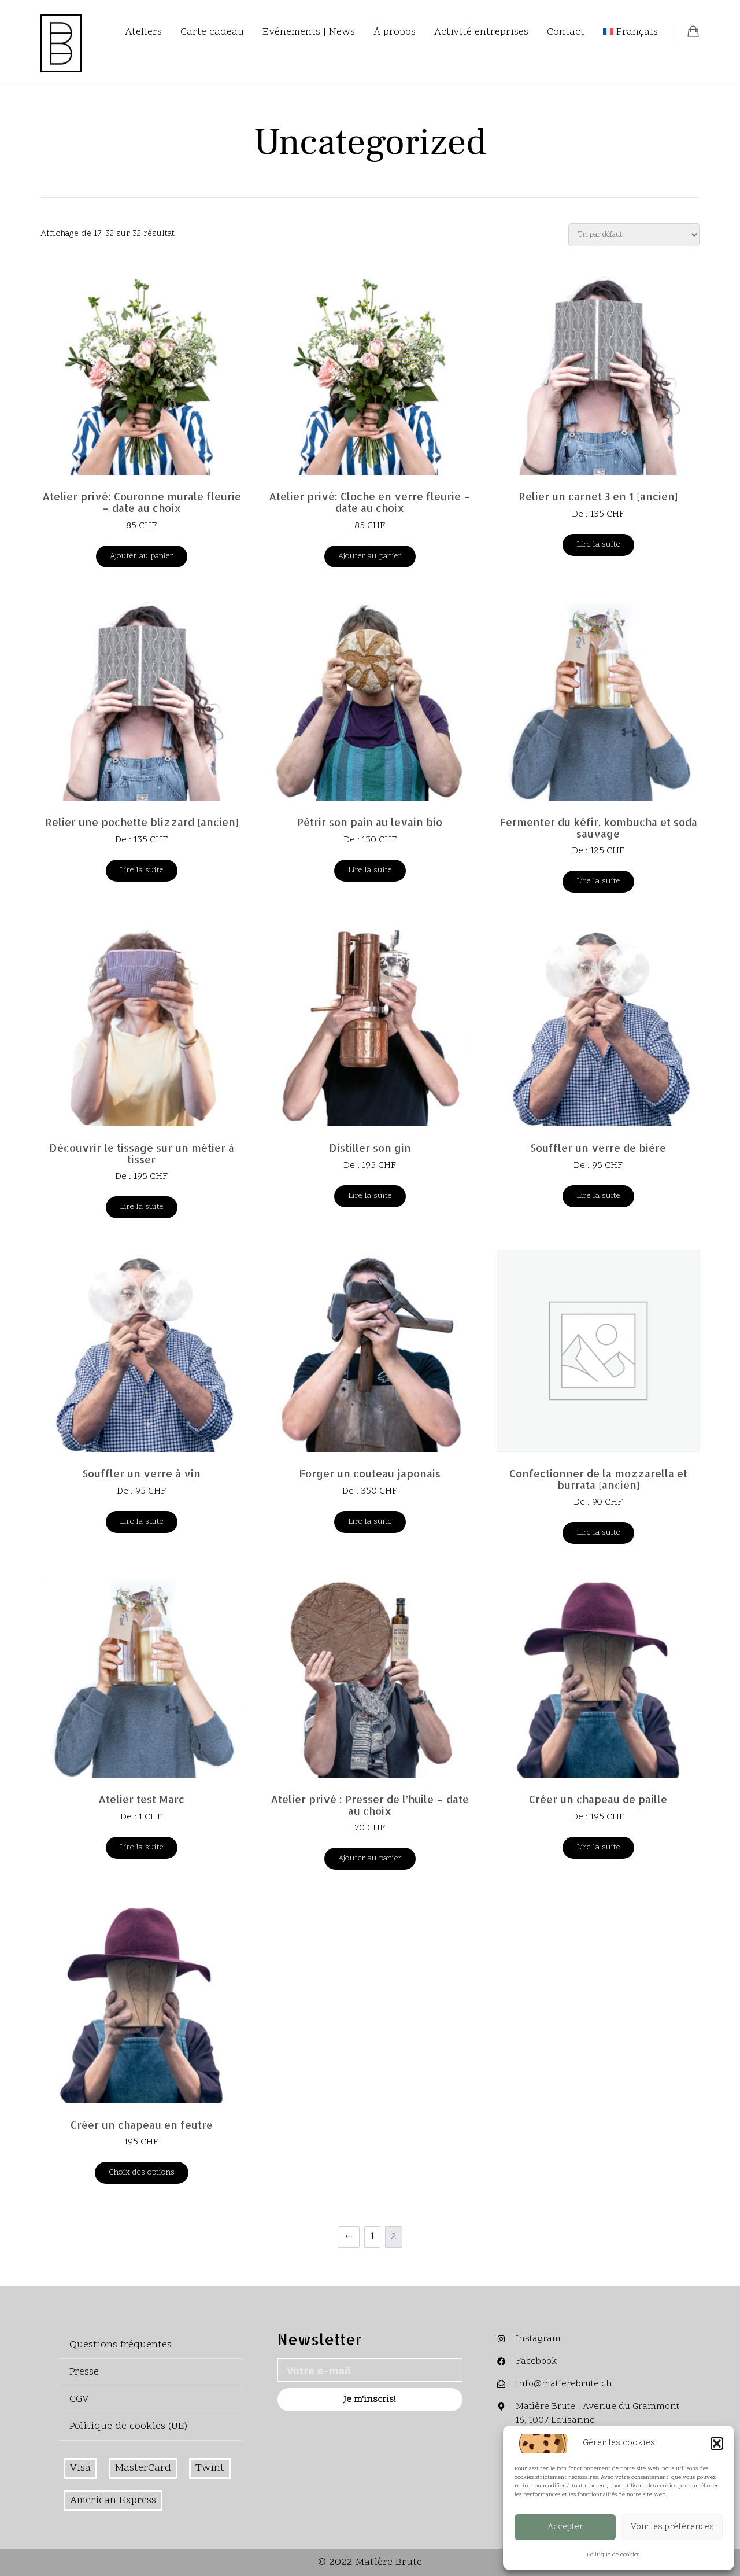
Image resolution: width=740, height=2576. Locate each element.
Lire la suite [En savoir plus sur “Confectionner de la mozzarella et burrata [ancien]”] (598, 1532)
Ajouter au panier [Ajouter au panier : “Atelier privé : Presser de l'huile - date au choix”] (370, 1858)
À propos (394, 32)
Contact (565, 32)
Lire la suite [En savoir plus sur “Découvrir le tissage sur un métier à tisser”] (142, 1207)
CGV (79, 2399)
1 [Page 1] (372, 2236)
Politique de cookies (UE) (128, 2426)
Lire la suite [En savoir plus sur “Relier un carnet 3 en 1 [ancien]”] (598, 544)
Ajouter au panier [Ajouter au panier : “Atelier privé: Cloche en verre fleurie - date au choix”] (370, 556)
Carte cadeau (212, 32)
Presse (84, 2372)
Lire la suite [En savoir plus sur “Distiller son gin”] (370, 1196)
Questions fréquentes (120, 2345)
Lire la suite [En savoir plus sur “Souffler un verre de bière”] (598, 1196)
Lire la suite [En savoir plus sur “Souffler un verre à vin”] (142, 1521)
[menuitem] (630, 32)
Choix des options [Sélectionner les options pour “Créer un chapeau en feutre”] (142, 2172)
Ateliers (143, 32)
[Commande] (634, 234)
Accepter (565, 2527)
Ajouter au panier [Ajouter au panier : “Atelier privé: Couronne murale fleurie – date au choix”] (141, 556)
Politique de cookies (613, 2555)
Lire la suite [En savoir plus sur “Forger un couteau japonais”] (370, 1521)
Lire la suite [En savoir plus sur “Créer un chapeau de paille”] (598, 1847)
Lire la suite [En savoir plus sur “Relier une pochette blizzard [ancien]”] (142, 870)
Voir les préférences (672, 2527)
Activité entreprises (481, 32)
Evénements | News (308, 32)
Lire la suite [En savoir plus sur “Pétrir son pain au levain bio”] (370, 870)
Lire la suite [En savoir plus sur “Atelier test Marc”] (142, 1847)
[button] (717, 2443)
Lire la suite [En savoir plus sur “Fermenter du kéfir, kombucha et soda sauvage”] (598, 881)
